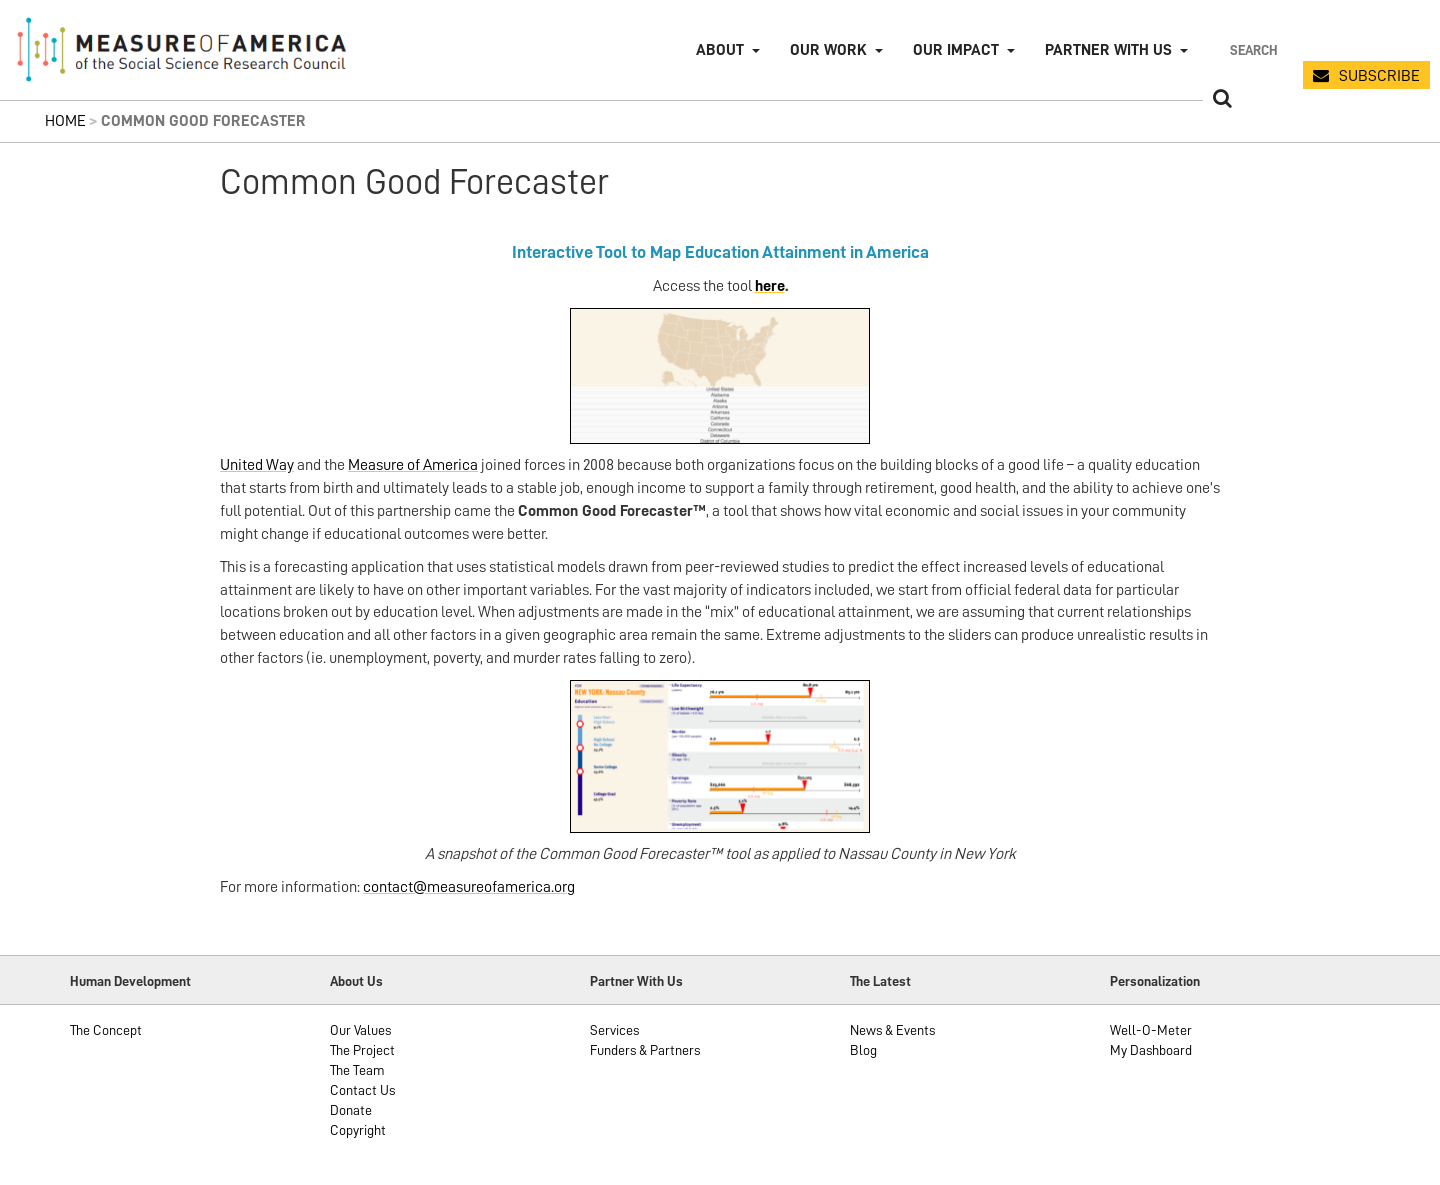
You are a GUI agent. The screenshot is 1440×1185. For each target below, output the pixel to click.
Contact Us (362, 1090)
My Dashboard (1151, 1050)
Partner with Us (1108, 50)
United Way (257, 465)
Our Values (360, 1030)
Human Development (130, 981)
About (720, 50)
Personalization (1155, 981)
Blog (863, 1050)
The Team (357, 1070)
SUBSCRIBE (1379, 76)
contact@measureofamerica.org (469, 887)
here (770, 286)
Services (614, 1030)
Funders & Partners (645, 1050)
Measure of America (413, 465)
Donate (351, 1110)
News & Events (892, 1030)
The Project (362, 1050)
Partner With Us (636, 981)
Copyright (358, 1130)
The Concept (106, 1030)
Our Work (828, 50)
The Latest (880, 981)
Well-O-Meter (1151, 1030)
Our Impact (956, 50)
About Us (356, 981)
